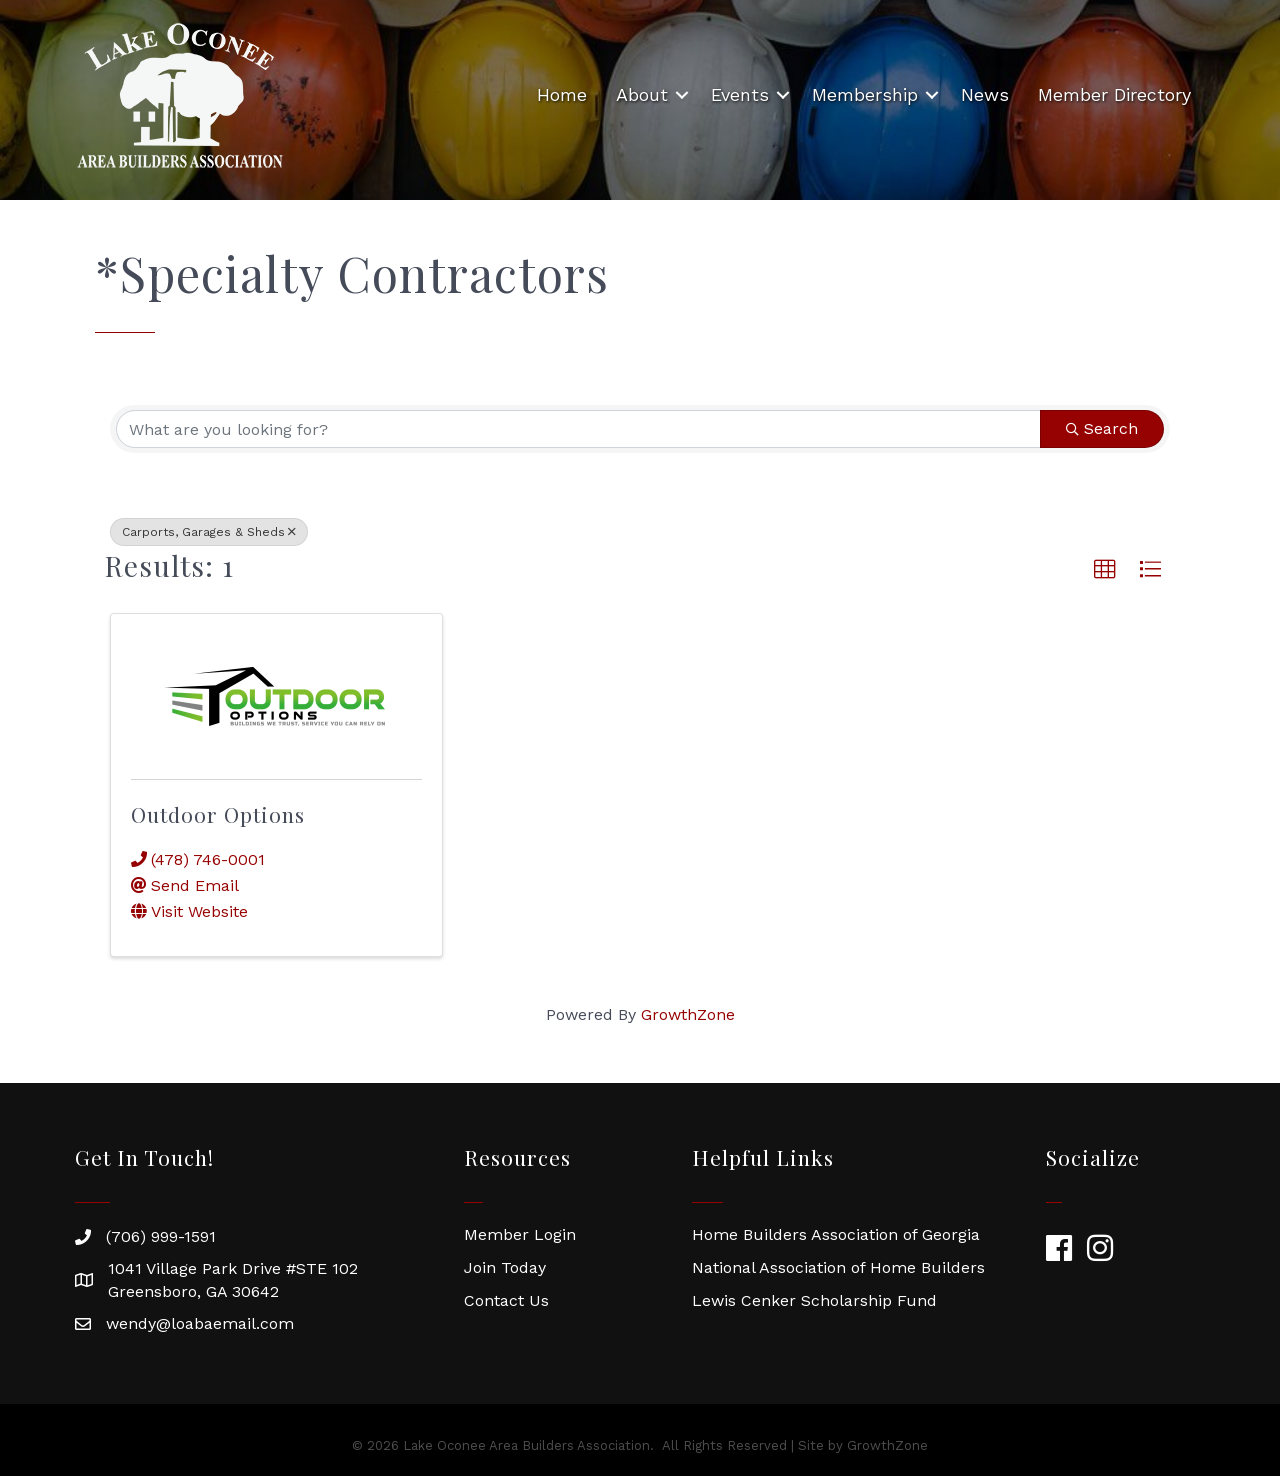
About (642, 94)
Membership (865, 94)
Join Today (505, 1267)
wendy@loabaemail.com (200, 1323)
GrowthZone (688, 1014)
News (985, 94)
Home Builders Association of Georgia (836, 1234)
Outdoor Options (218, 814)
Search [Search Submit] (1102, 428)
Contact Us (506, 1300)
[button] (1105, 570)
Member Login (520, 1234)
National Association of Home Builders (838, 1267)
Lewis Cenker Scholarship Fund (814, 1300)
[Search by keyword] (578, 429)
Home (562, 94)
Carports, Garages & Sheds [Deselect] (209, 532)
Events (740, 94)
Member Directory (1114, 94)
